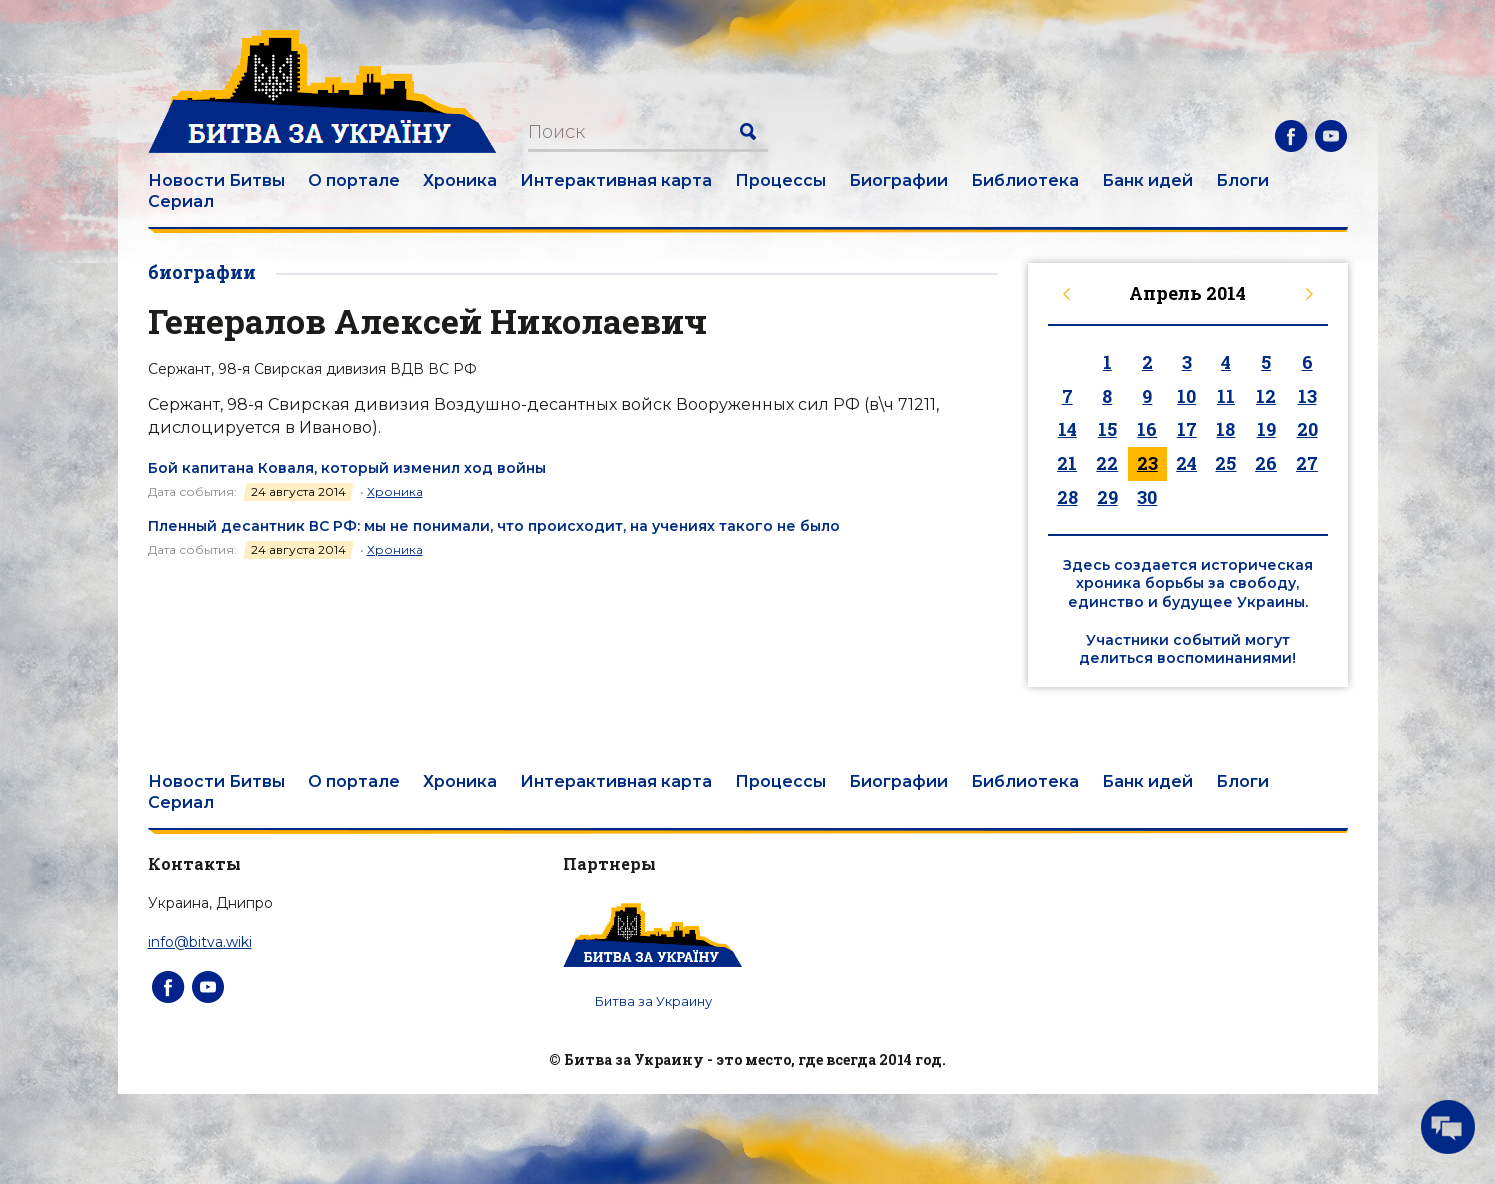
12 (1266, 396)
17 (1187, 429)
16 (1147, 429)
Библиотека (1025, 180)
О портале (354, 180)
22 (1107, 463)
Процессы (780, 180)
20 (1307, 429)
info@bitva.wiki (200, 942)
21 (1067, 463)
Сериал (181, 201)
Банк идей (1147, 180)
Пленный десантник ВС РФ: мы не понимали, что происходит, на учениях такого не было (494, 526)
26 (1266, 463)
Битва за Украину (653, 1001)
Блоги (1242, 180)
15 (1107, 429)
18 (1225, 429)
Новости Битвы (216, 180)
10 (1186, 396)
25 (1225, 463)
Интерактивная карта (616, 180)
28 (1067, 497)
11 (1226, 396)
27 (1307, 463)
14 (1067, 429)
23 (1147, 463)
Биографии (898, 180)
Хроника (460, 180)
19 (1266, 429)
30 (1147, 497)
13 (1307, 396)
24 (1186, 463)
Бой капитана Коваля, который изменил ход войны (347, 468)
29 (1107, 497)
